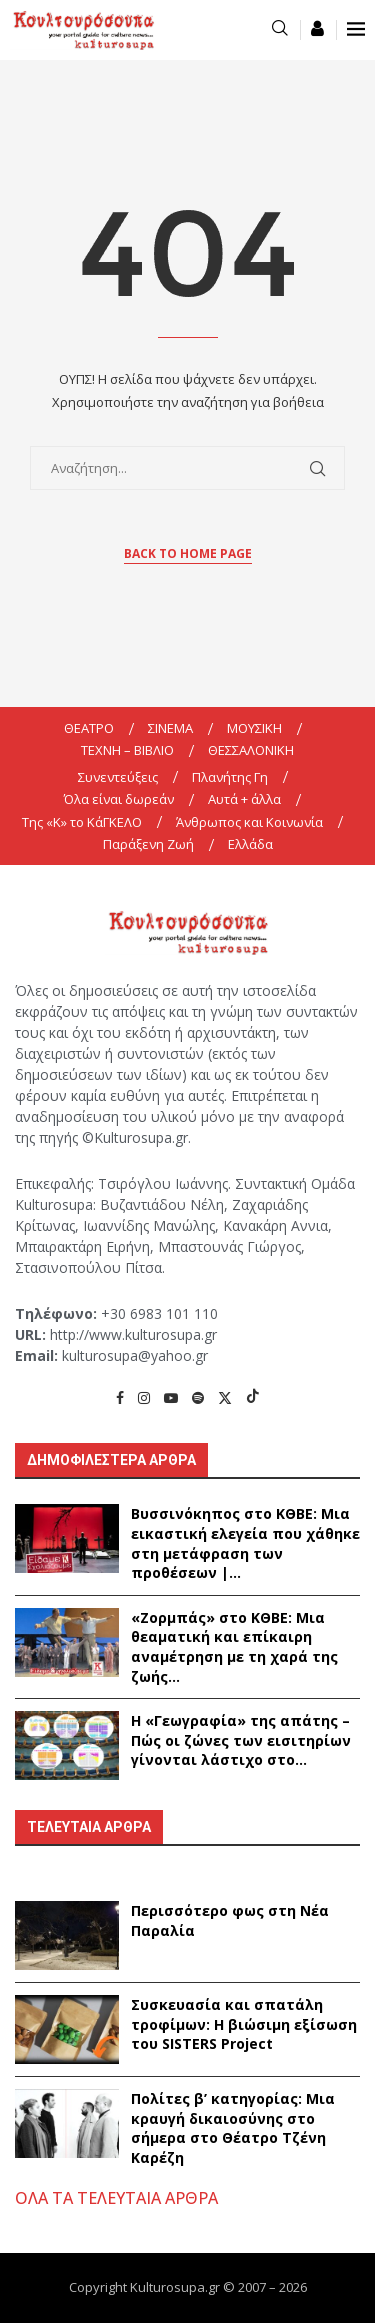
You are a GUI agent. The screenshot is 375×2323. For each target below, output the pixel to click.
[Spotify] (198, 1397)
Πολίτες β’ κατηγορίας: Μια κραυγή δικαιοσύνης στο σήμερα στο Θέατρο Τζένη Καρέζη (233, 2128)
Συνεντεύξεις (118, 777)
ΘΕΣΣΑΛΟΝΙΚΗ (251, 750)
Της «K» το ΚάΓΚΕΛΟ (82, 822)
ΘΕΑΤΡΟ (89, 728)
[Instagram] (144, 1397)
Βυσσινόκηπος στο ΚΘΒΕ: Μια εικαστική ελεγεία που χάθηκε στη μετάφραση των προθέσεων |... (245, 1543)
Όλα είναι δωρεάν (119, 799)
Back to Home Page (188, 553)
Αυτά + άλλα (244, 799)
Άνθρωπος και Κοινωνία (249, 822)
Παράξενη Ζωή (148, 844)
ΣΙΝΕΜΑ (170, 728)
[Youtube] (171, 1397)
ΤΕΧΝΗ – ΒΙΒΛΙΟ (127, 750)
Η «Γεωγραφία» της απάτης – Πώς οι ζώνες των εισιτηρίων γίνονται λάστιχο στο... (241, 1740)
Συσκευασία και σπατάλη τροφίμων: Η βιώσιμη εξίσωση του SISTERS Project (244, 2024)
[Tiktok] (253, 1397)
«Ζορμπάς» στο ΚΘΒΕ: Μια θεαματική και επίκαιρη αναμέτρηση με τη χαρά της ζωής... (234, 1647)
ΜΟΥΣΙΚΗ (254, 728)
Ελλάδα (250, 844)
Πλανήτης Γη (230, 777)
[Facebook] (120, 1397)
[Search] (280, 29)
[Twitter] (225, 1397)
